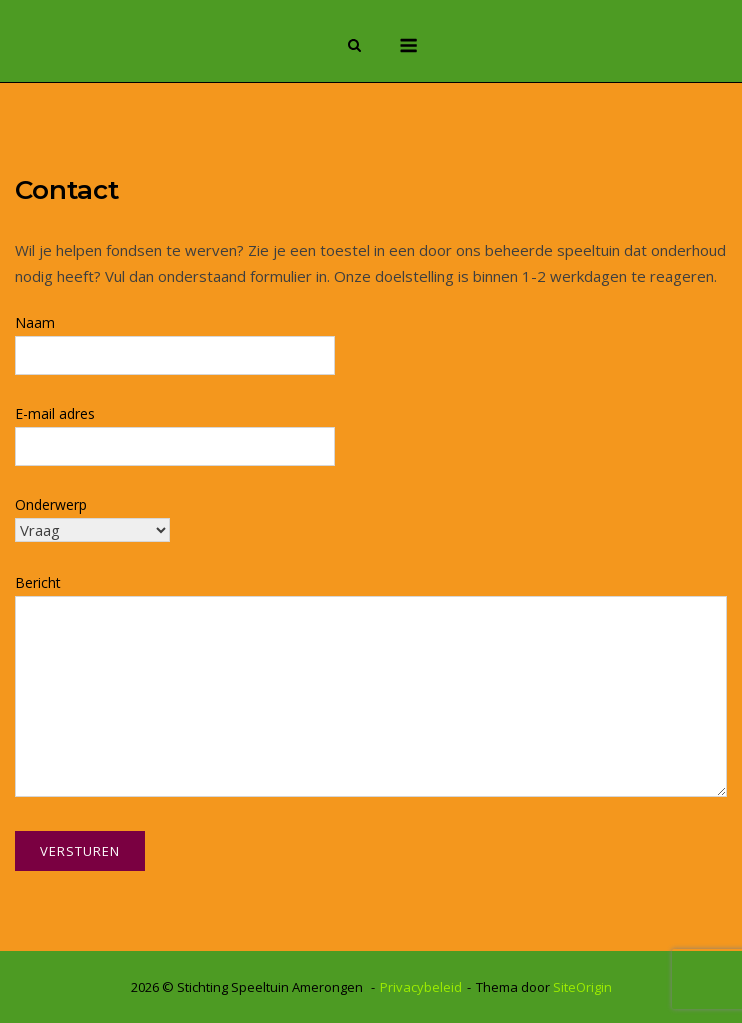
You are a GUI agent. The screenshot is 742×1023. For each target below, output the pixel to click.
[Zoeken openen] (354, 47)
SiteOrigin (582, 987)
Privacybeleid (421, 987)
